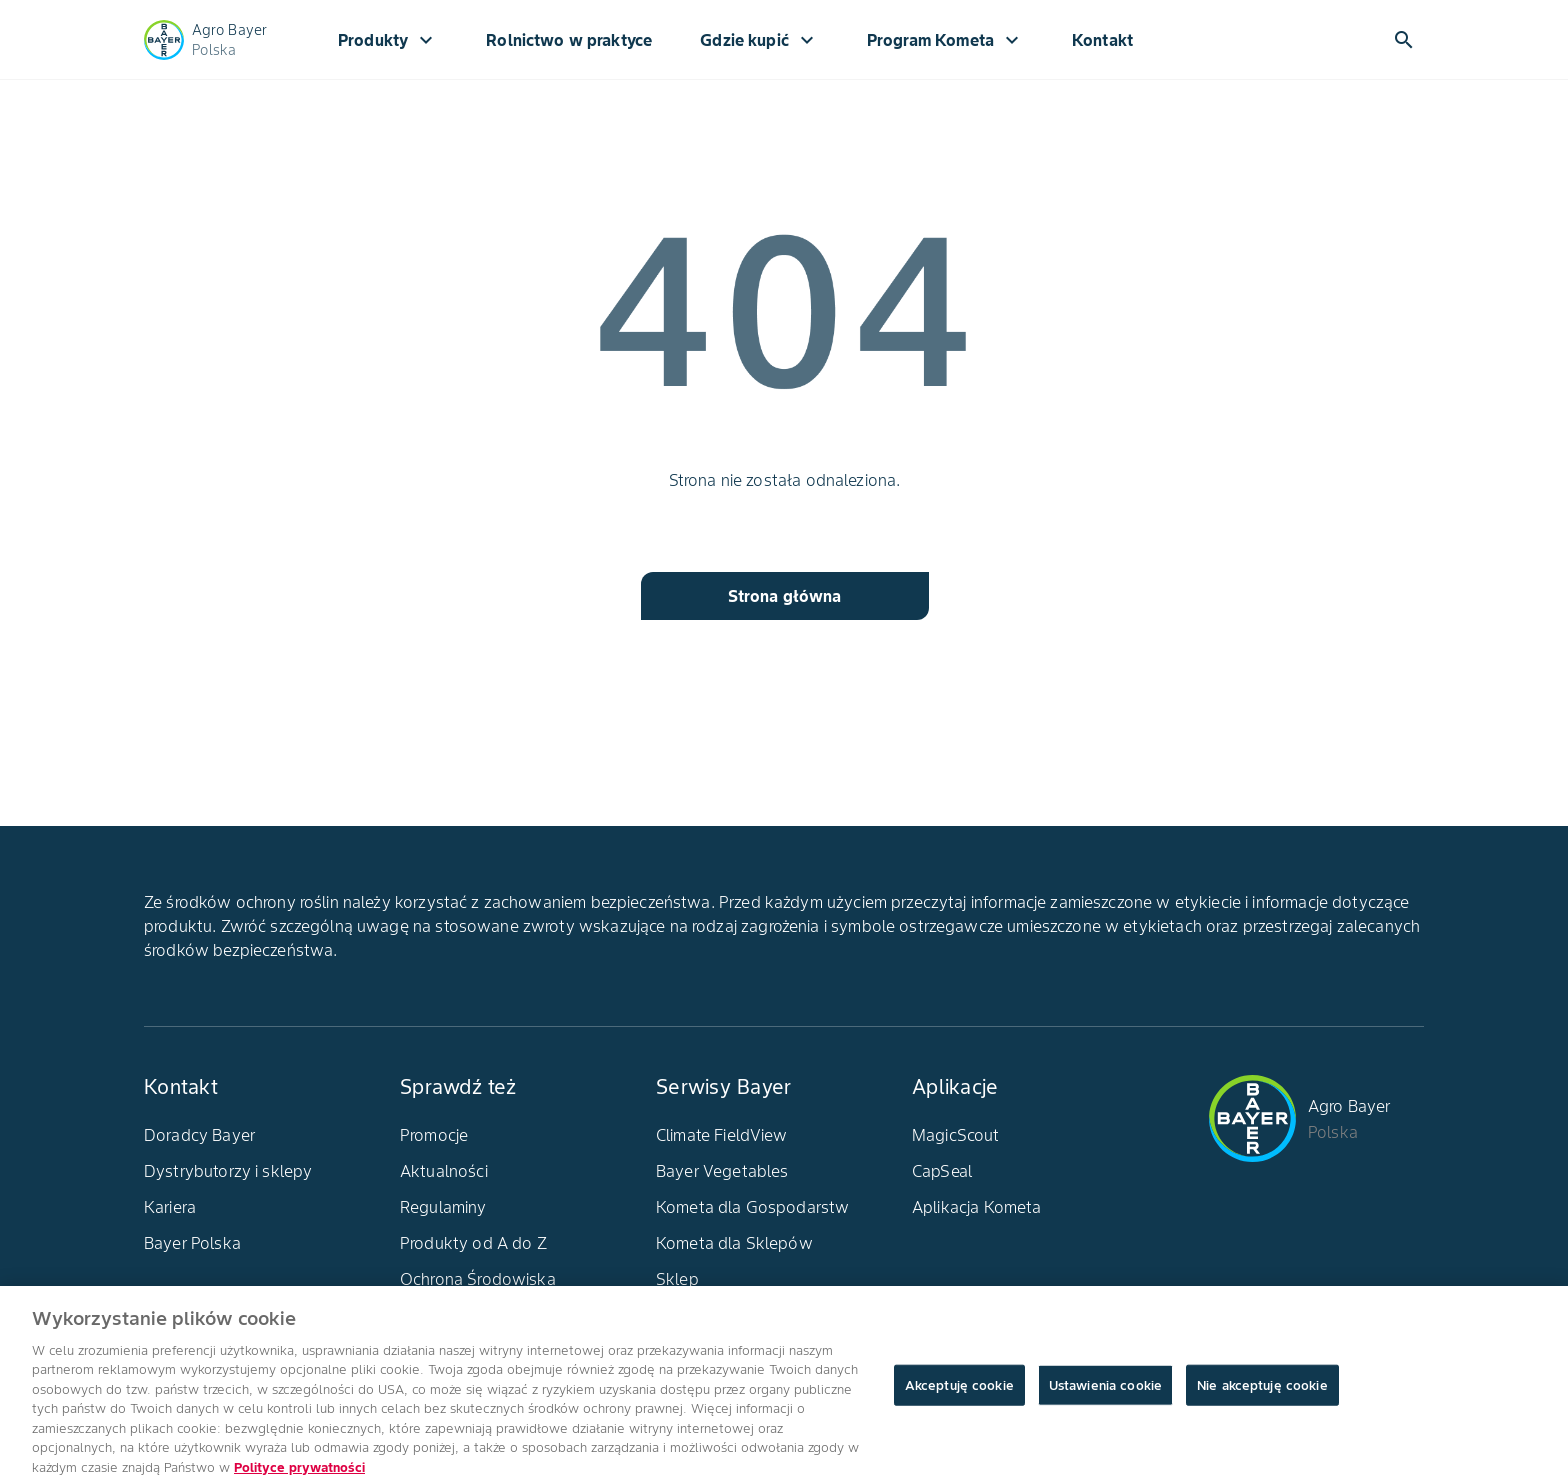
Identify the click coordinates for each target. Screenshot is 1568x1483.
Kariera (170, 1207)
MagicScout (956, 1135)
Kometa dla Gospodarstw (752, 1207)
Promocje (434, 1135)
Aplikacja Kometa (976, 1207)
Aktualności (444, 1171)
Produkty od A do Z (473, 1243)
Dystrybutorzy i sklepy (228, 1171)
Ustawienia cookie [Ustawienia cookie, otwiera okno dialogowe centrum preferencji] (1105, 1394)
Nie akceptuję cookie (1262, 1394)
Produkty (388, 40)
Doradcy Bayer (199, 1135)
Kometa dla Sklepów (734, 1243)
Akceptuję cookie (959, 1394)
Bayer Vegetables (722, 1171)
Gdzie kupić (759, 40)
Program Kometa (945, 40)
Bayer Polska (192, 1243)
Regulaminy (443, 1207)
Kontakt (1102, 40)
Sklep (677, 1279)
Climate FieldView (722, 1135)
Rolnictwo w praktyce (569, 40)
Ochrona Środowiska (478, 1279)
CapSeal (942, 1171)
